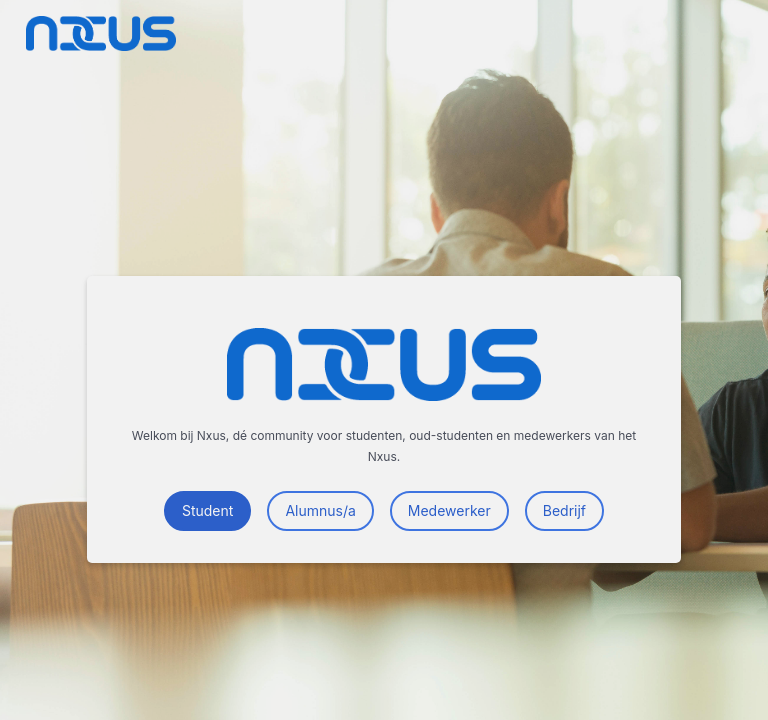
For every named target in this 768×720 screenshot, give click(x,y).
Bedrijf (564, 510)
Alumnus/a (320, 510)
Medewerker (449, 510)
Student (207, 510)
